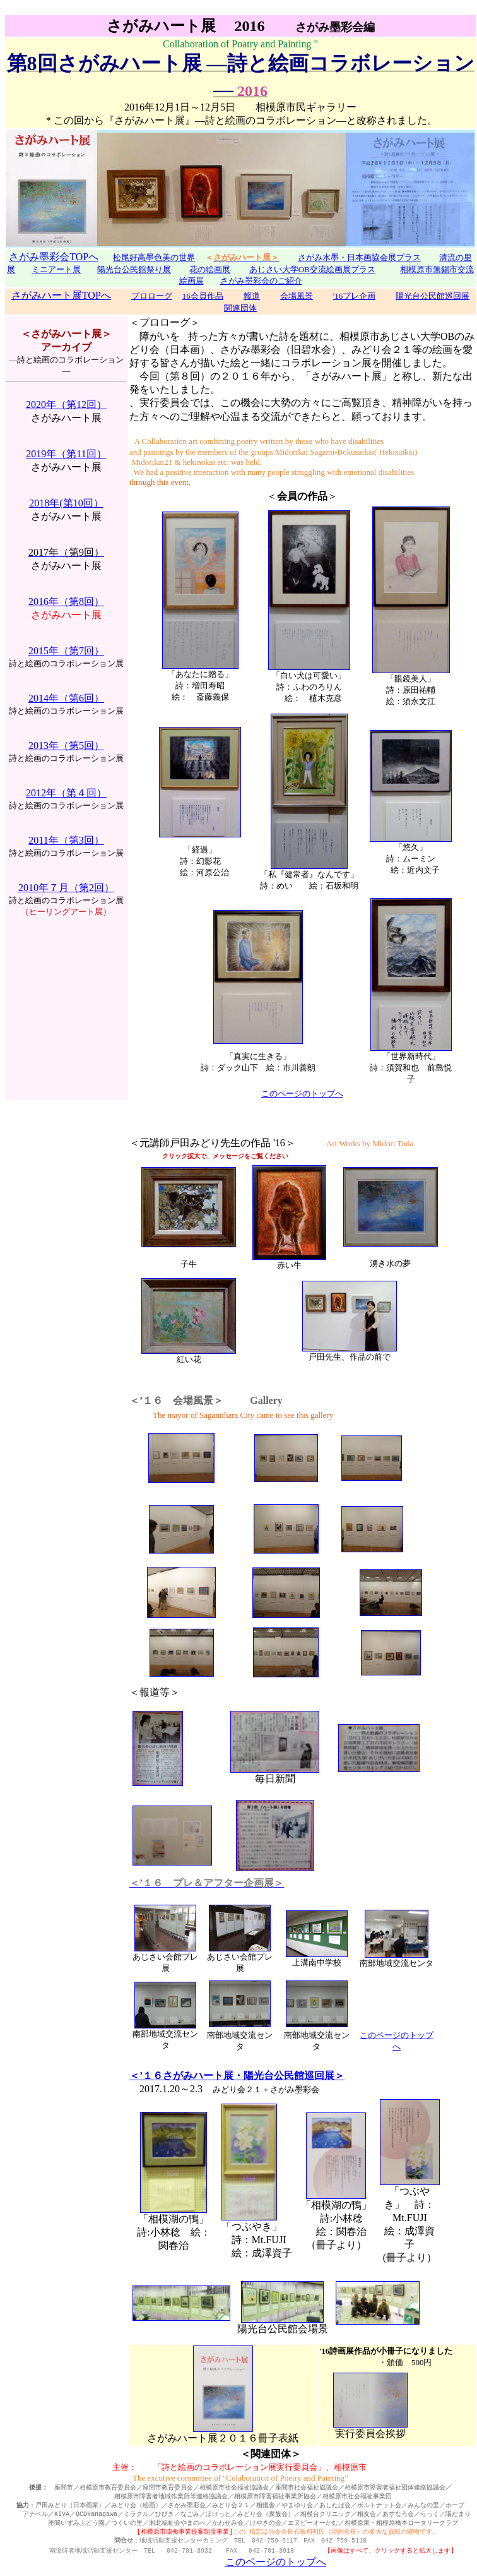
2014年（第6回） (66, 698)
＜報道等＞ (154, 1692)
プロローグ (151, 296)
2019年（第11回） (66, 453)
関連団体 (240, 308)
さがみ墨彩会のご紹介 (261, 280)
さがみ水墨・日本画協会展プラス (359, 257)
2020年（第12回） (66, 404)
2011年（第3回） (65, 840)
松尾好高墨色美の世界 (154, 257)
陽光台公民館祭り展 (134, 269)
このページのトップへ (302, 1093)
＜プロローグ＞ (164, 322)
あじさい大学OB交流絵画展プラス (312, 269)
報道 (252, 296)
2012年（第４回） (66, 793)
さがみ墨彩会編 (335, 27)
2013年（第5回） (66, 745)
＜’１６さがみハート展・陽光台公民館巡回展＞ (236, 2075)
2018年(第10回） (66, 503)
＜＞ (302, 496)
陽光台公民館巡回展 (432, 296)
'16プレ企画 (354, 296)
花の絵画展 (209, 269)
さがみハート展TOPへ (61, 295)
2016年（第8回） (66, 601)
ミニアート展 (56, 269)
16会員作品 (202, 296)
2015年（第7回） (66, 650)
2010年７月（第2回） (66, 887)
